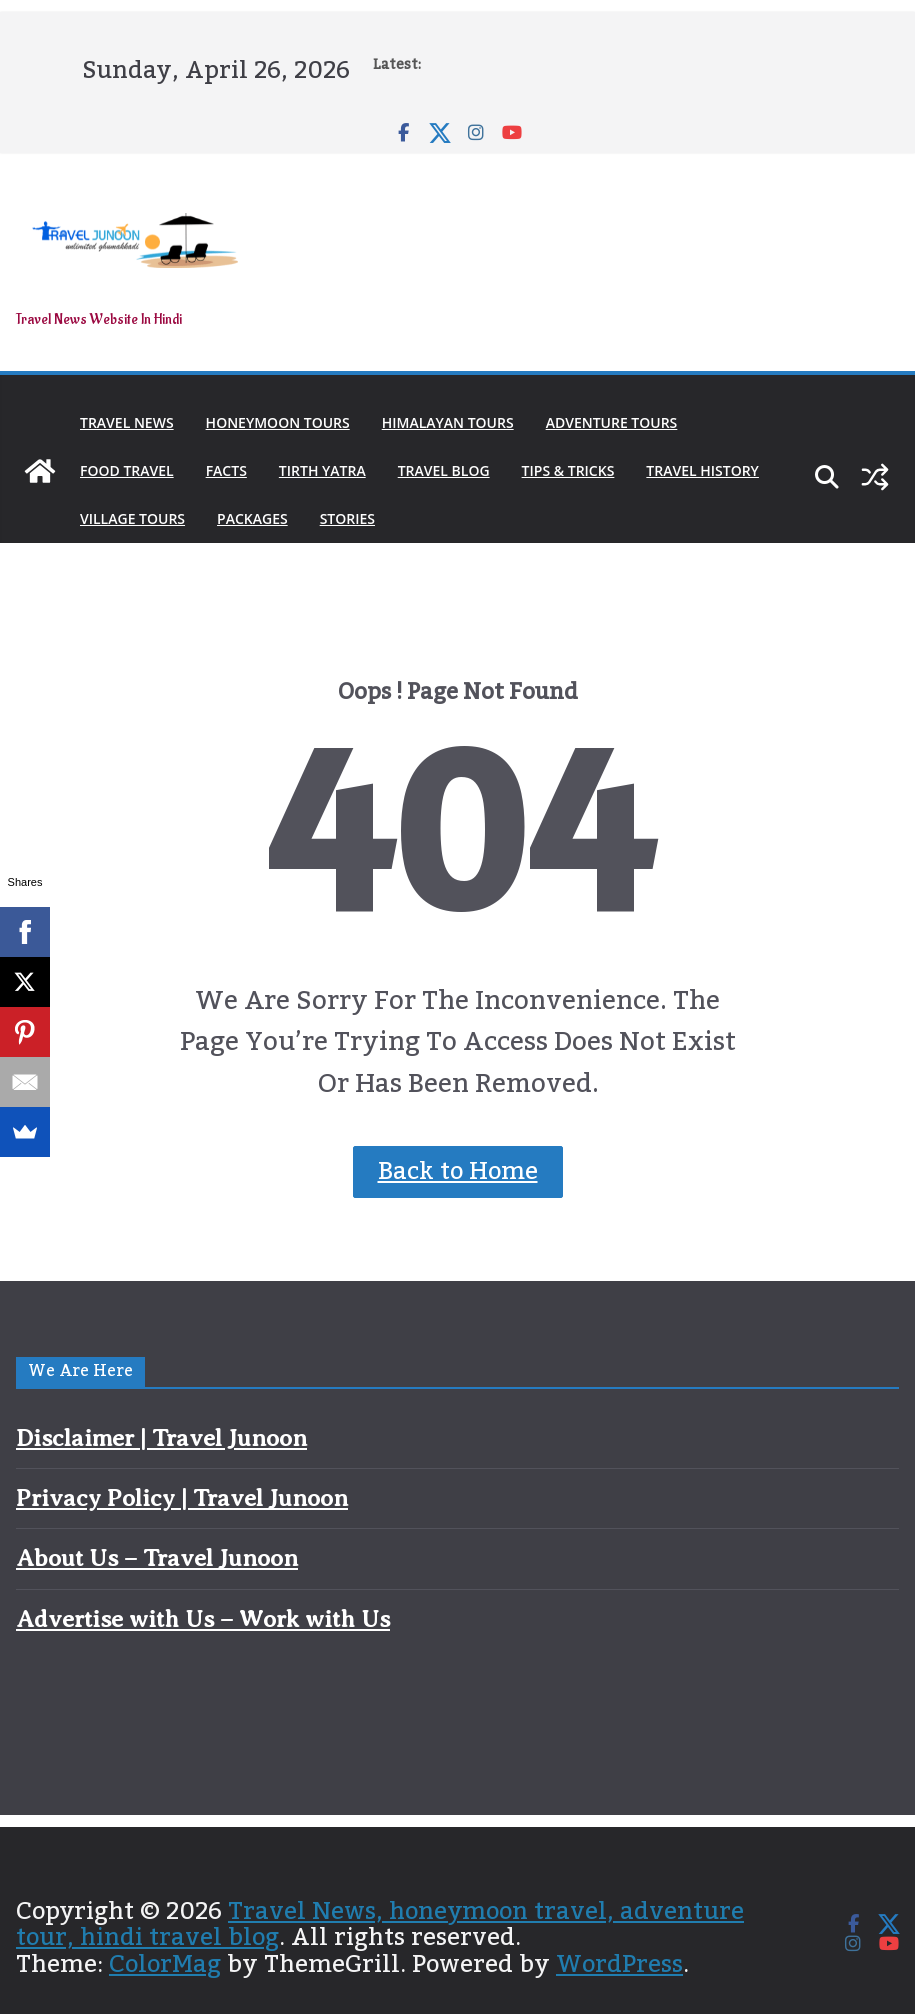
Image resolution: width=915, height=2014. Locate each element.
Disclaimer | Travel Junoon (161, 1438)
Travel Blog (444, 470)
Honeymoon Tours (278, 422)
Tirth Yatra (322, 470)
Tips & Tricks (568, 470)
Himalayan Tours (448, 422)
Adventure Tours (612, 422)
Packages (252, 518)
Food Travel (127, 470)
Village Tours (132, 518)
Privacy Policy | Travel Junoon (182, 1498)
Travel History (702, 470)
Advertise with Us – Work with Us (203, 1619)
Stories (347, 518)
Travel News (127, 422)
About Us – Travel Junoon (157, 1558)
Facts (226, 470)
